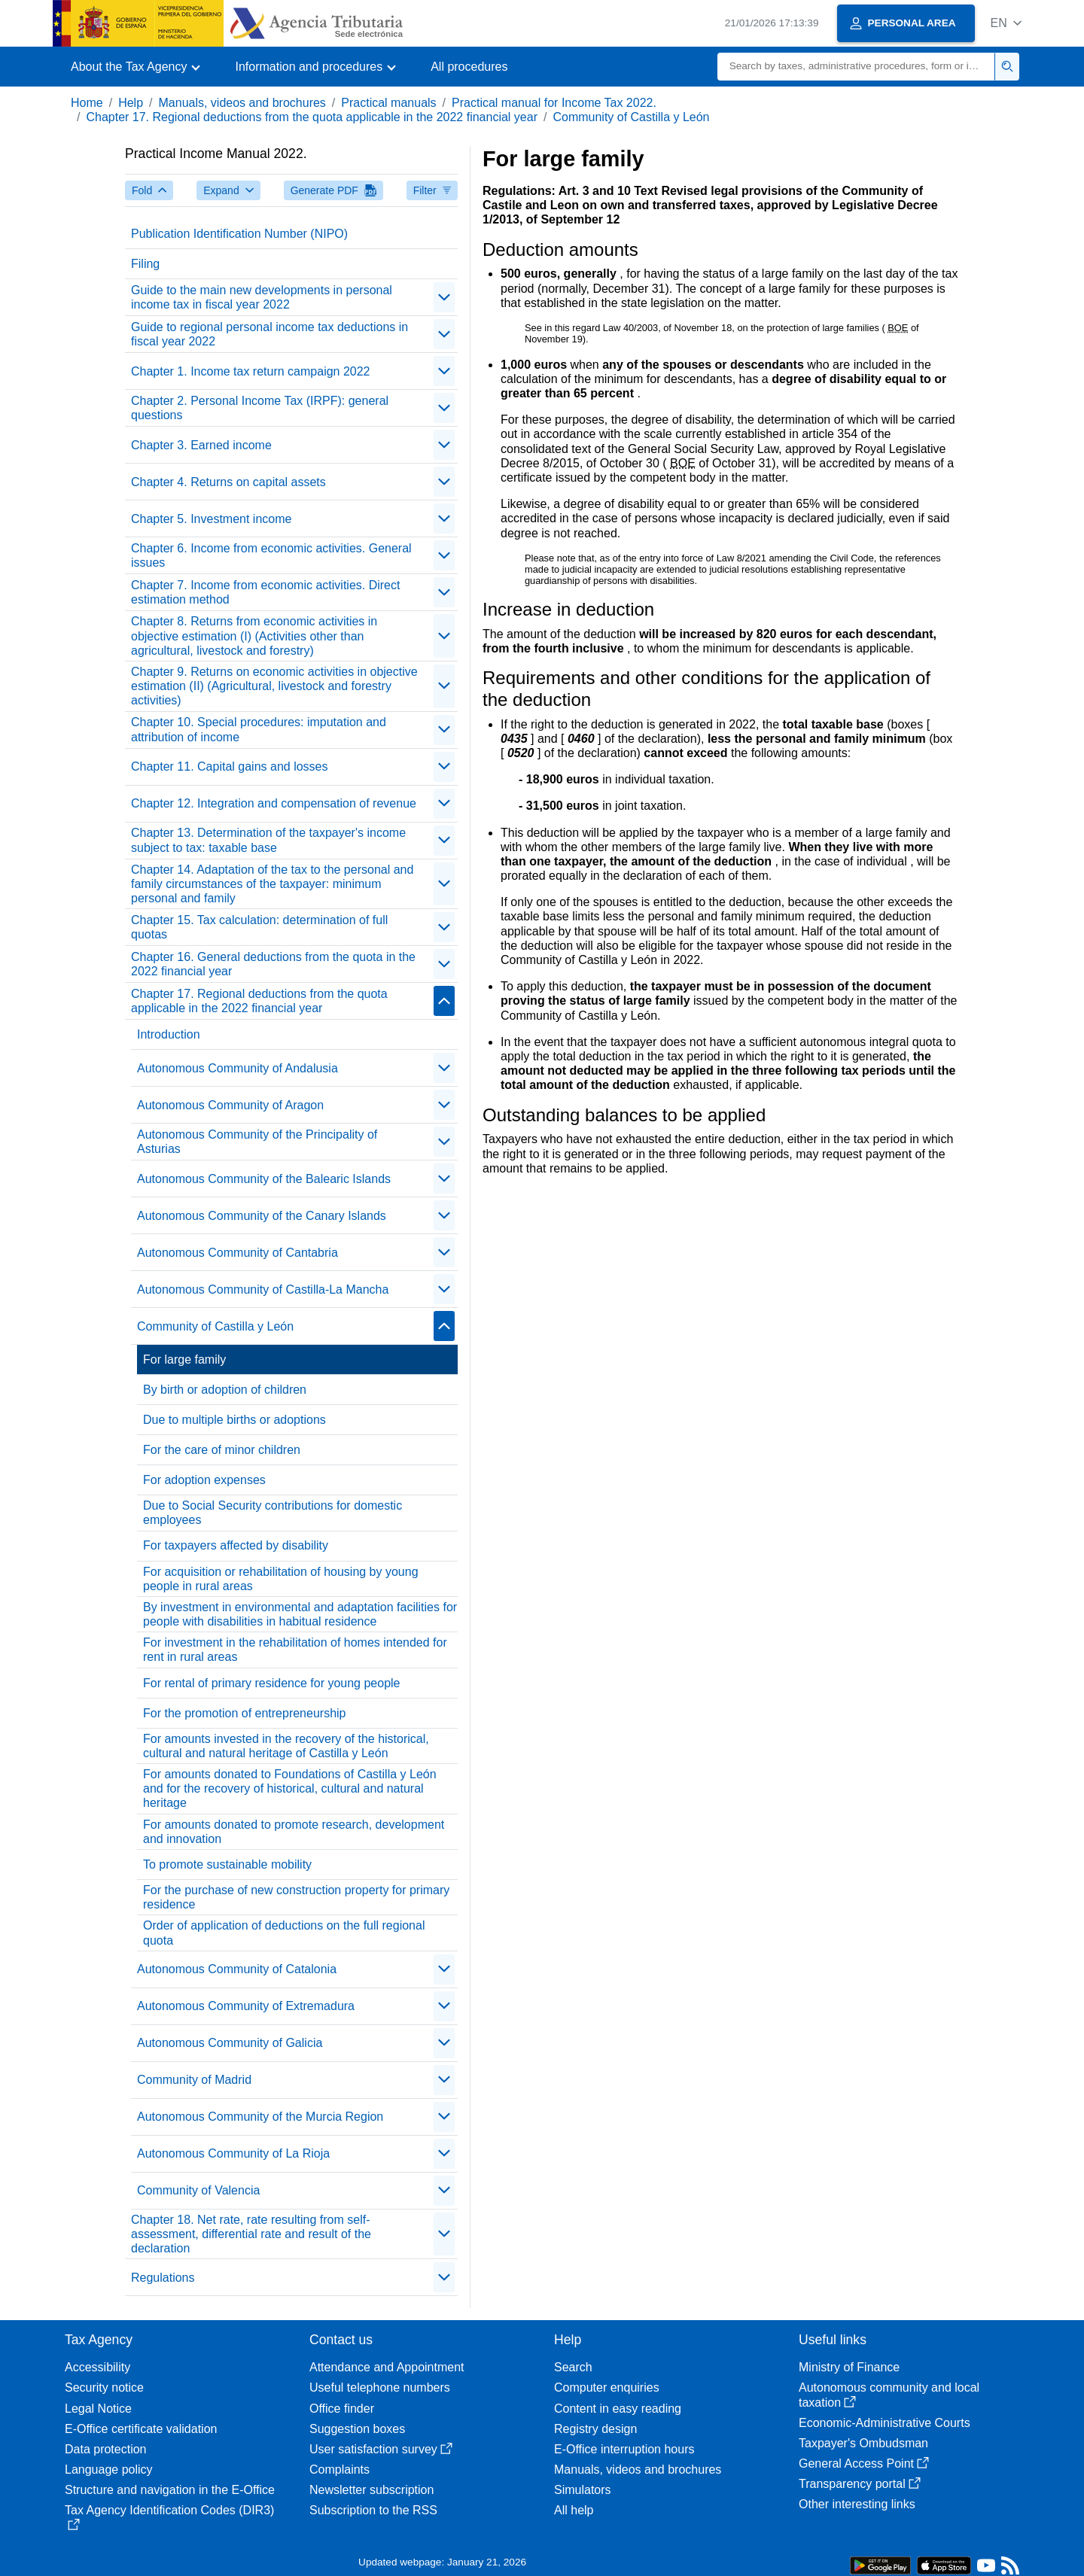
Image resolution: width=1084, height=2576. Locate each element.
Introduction (168, 1034)
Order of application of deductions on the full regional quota (284, 1932)
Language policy (109, 2469)
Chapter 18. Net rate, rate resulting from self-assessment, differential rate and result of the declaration (251, 2234)
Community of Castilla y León (631, 117)
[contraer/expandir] (444, 297)
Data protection (106, 2449)
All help (573, 2510)
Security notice (104, 2387)
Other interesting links (857, 2504)
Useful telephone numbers (379, 2387)
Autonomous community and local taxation (889, 2394)
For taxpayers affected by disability (235, 1545)
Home (87, 102)
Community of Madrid (194, 2079)
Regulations (163, 2277)
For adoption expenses (204, 1480)
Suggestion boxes (357, 2428)
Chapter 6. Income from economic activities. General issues (271, 555)
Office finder (341, 2408)
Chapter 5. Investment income (211, 518)
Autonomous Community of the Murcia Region (260, 2116)
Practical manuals (388, 102)
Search (573, 2367)
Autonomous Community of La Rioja (233, 2153)
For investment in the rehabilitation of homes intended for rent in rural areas (295, 1649)
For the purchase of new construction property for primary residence (296, 1897)
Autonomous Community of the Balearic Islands (264, 1178)
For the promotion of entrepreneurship (244, 1713)
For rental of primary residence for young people (271, 1683)
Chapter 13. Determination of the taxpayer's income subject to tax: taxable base (268, 839)
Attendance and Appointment (386, 2367)
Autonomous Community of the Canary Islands (261, 1215)
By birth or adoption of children (224, 1389)
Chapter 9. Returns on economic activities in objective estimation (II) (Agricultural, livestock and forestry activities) (274, 686)
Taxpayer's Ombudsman (863, 2443)
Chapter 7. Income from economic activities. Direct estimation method (265, 592)
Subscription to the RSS (373, 2510)
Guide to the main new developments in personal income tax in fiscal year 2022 (261, 297)
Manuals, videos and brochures (242, 102)
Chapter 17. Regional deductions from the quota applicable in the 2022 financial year (311, 117)
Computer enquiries (606, 2387)
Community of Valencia (198, 2190)
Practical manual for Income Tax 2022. (554, 102)
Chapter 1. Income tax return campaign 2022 (250, 371)
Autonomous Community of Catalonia (236, 1969)
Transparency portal (860, 2483)
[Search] (856, 67)
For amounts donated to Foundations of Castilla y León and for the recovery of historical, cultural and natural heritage (290, 1788)
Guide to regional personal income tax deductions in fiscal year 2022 (269, 334)
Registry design (595, 2428)
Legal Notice (98, 2408)
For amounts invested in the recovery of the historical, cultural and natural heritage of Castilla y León (286, 1745)
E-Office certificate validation (141, 2428)
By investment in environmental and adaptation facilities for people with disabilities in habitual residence (300, 1614)
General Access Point (864, 2463)
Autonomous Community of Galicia (229, 2042)
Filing (145, 263)
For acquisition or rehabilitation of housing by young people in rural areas (281, 1578)
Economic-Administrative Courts (884, 2422)
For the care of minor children (221, 1449)
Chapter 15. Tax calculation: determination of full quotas (259, 927)
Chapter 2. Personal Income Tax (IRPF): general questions (259, 407)
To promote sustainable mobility (227, 1864)
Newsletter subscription (371, 2489)
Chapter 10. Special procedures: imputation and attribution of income (258, 729)
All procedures (469, 66)
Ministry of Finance (849, 2367)
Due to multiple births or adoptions (234, 1419)
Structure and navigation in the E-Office (170, 2489)
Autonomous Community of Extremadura (246, 2006)
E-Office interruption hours (624, 2449)
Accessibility (97, 2367)
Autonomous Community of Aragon (230, 1105)
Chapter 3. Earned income (201, 445)
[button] (1006, 23)
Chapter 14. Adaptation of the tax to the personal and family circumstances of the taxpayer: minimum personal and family (272, 884)
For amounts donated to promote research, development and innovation (293, 1831)
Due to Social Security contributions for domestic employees (272, 1512)
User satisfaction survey (380, 2449)
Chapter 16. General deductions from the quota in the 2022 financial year (273, 964)
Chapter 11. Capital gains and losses (229, 766)
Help (130, 102)
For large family (184, 1359)
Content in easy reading (617, 2408)
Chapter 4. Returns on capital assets (228, 482)
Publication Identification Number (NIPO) (239, 233)
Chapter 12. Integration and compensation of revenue (273, 803)
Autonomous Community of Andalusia (237, 1068)
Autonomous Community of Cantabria (237, 1252)
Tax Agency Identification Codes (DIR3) (169, 2517)
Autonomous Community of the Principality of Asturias (257, 1141)
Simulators (582, 2489)
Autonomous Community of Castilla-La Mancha (262, 1289)
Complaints (339, 2469)
